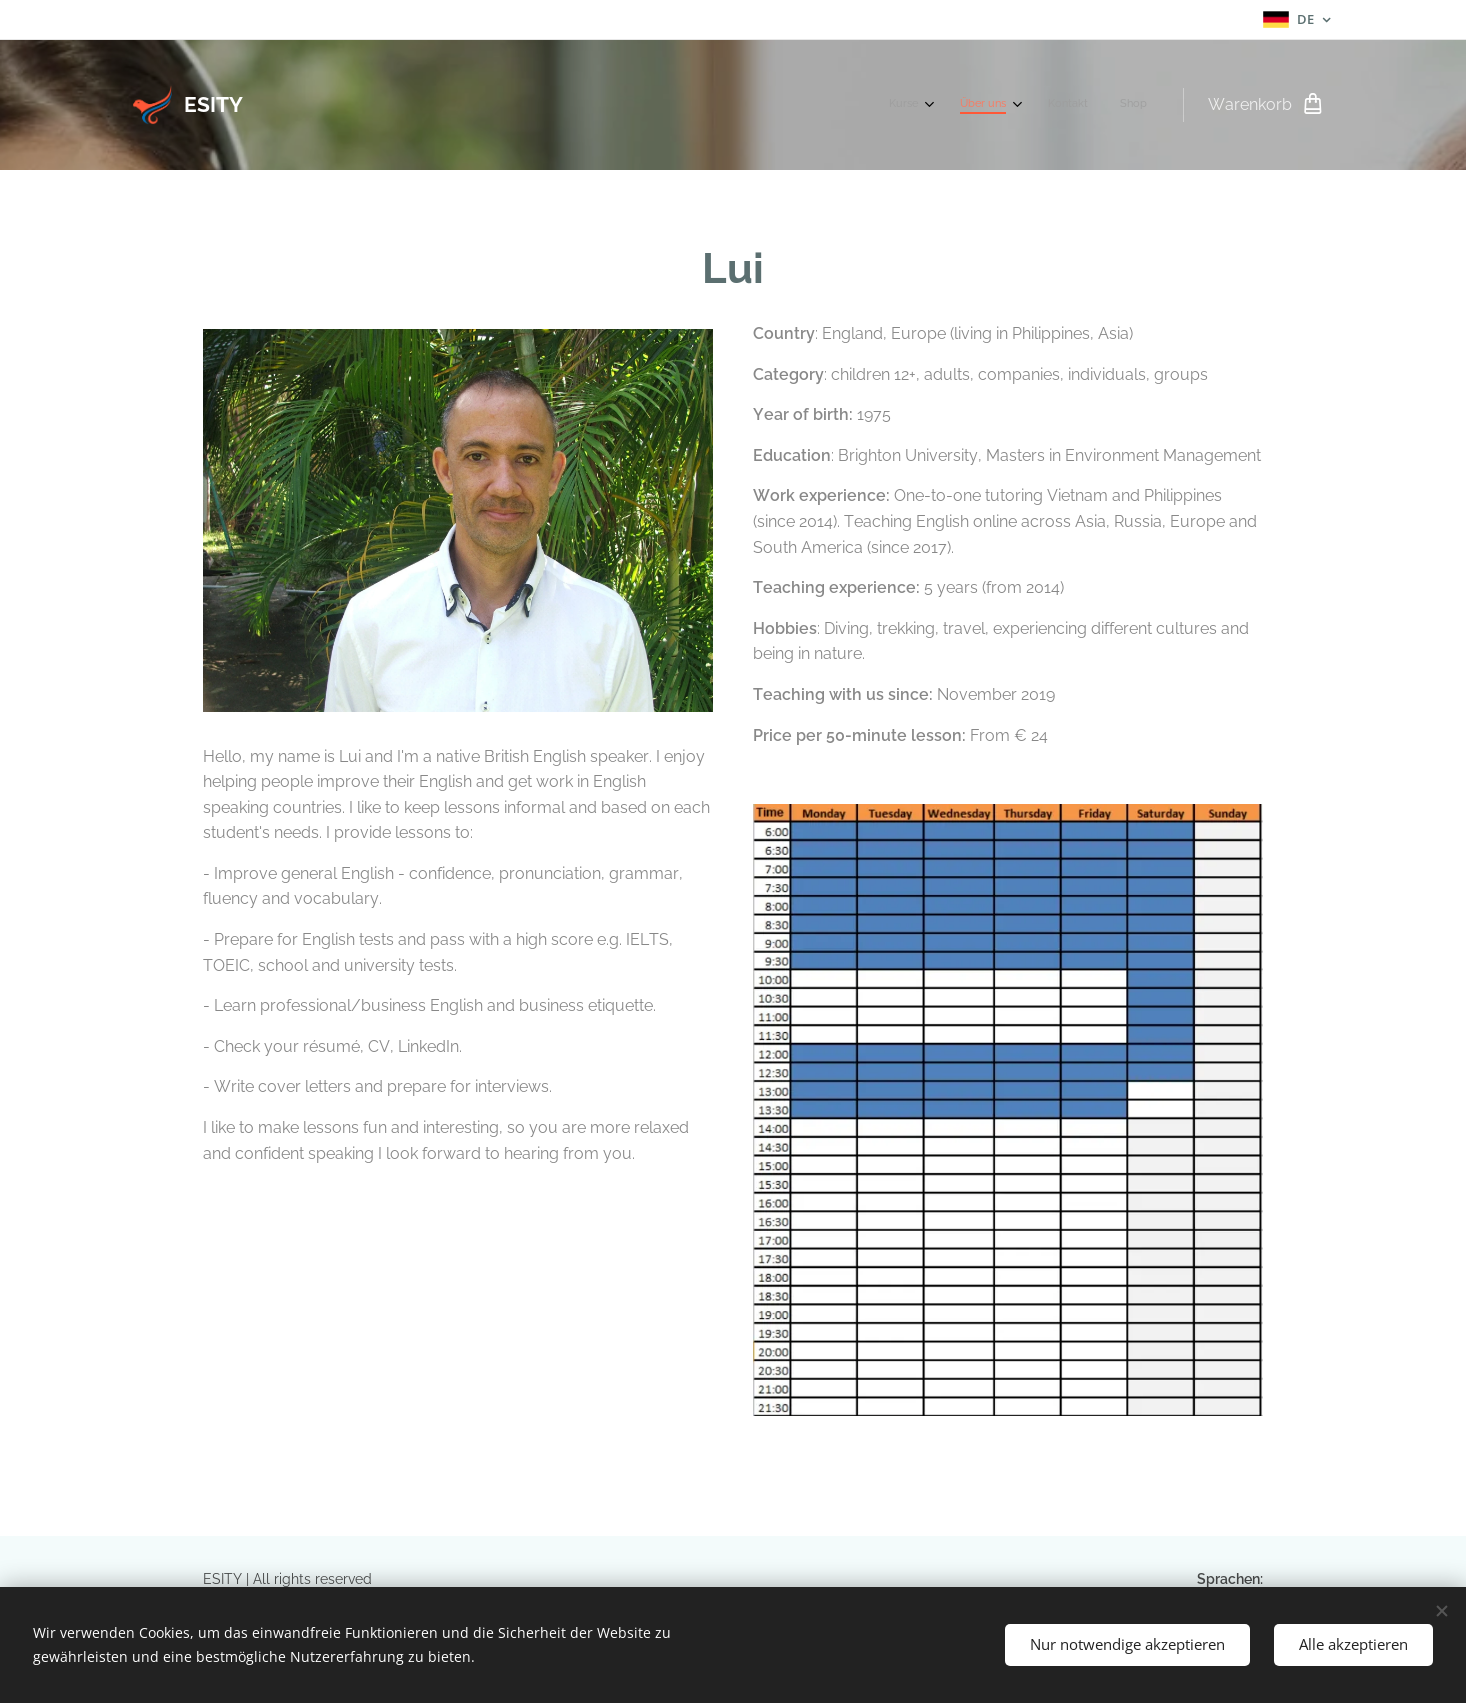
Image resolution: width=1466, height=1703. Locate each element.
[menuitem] (1041, 105)
